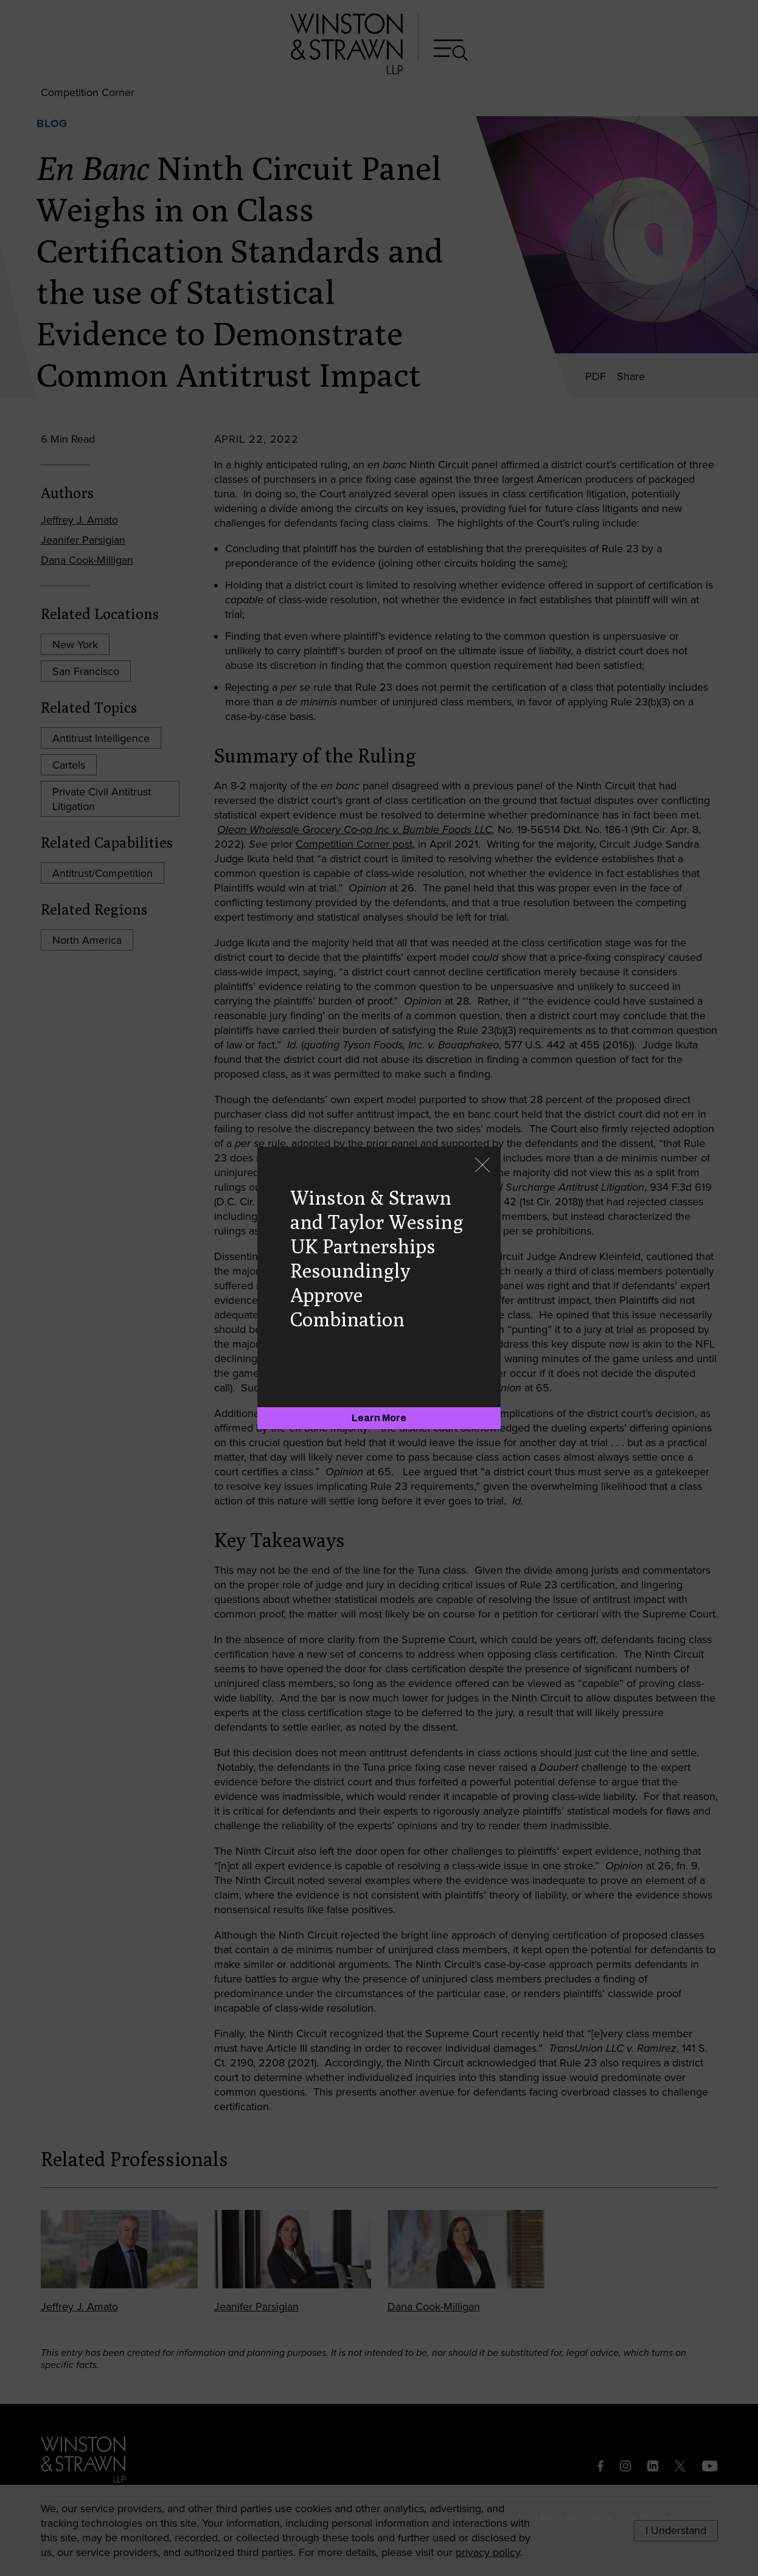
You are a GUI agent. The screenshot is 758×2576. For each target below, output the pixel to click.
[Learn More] (379, 1418)
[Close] (482, 1166)
